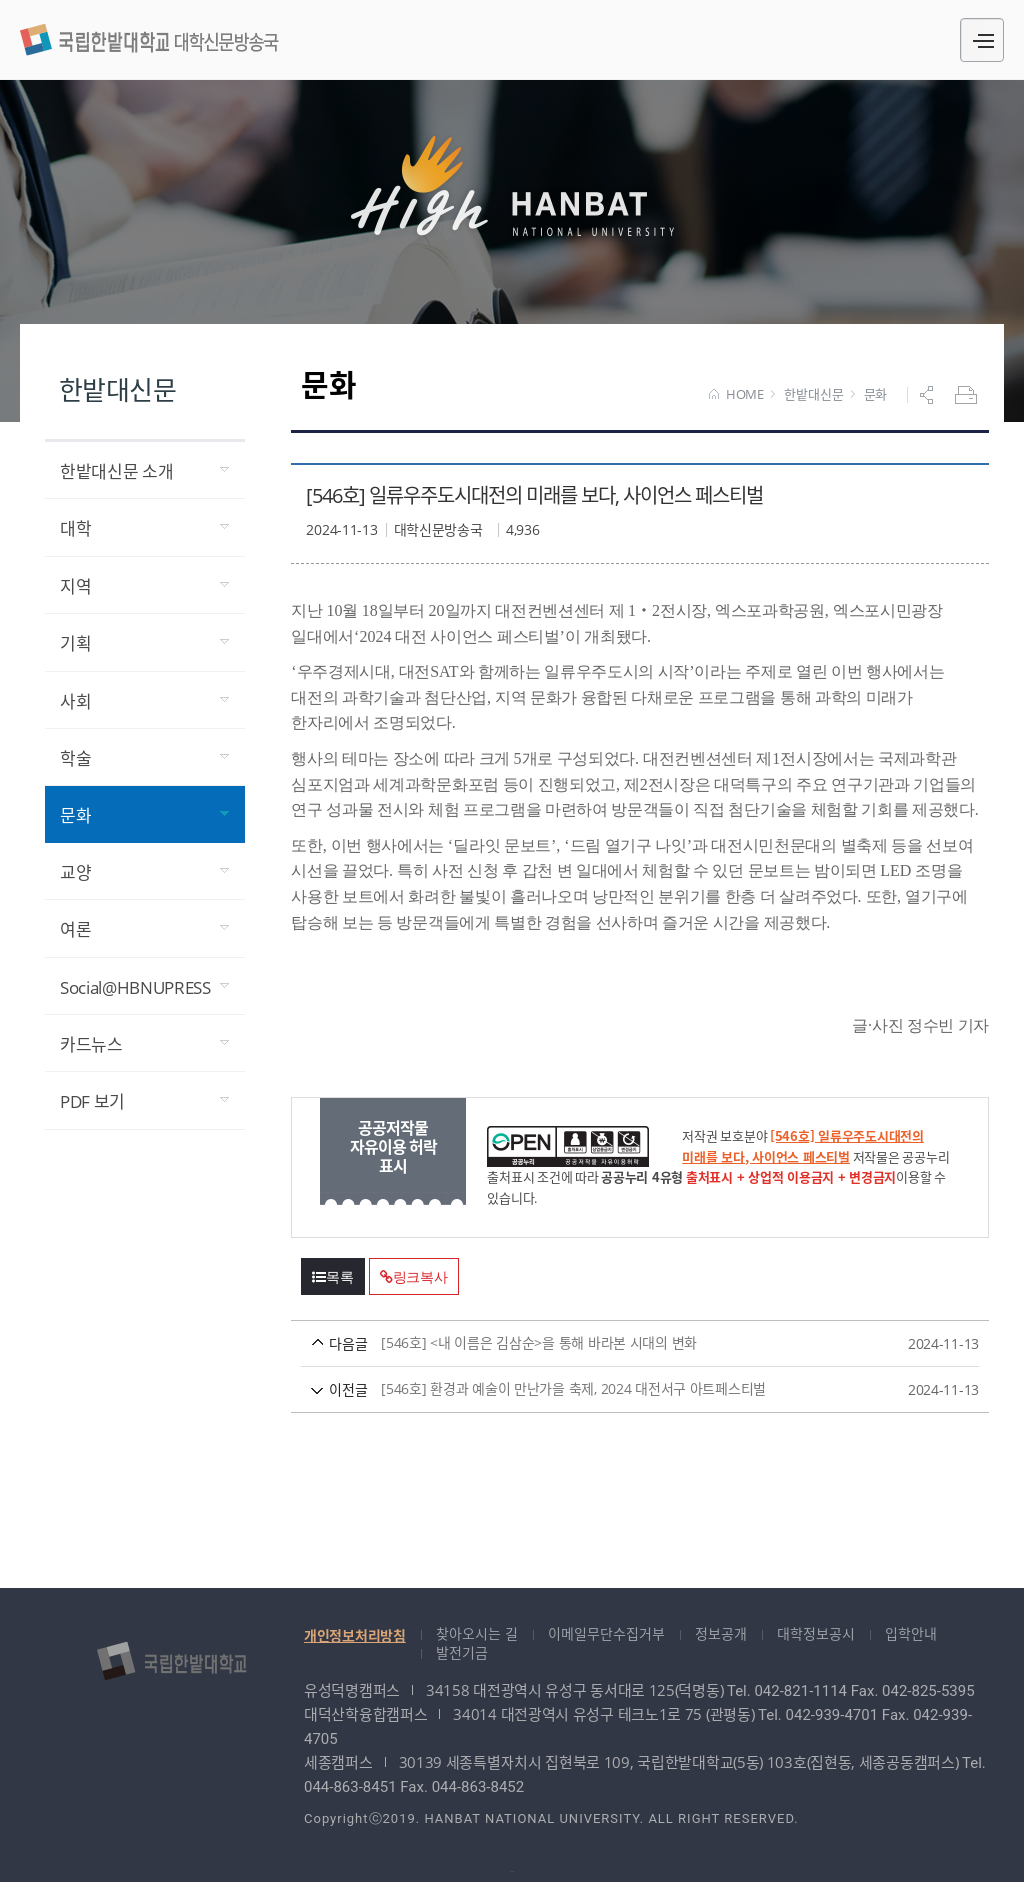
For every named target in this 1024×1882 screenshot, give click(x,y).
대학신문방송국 (149, 37)
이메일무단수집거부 (606, 1633)
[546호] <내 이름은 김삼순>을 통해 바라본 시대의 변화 (602, 1343)
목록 (333, 1277)
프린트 (968, 395)
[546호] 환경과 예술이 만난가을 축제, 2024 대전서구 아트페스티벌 (602, 1389)
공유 (929, 395)
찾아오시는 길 (477, 1633)
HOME (736, 395)
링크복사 (414, 1277)
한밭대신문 (813, 395)
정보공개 (721, 1633)
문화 (876, 395)
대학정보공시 (816, 1633)
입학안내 (911, 1633)
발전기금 (462, 1652)
